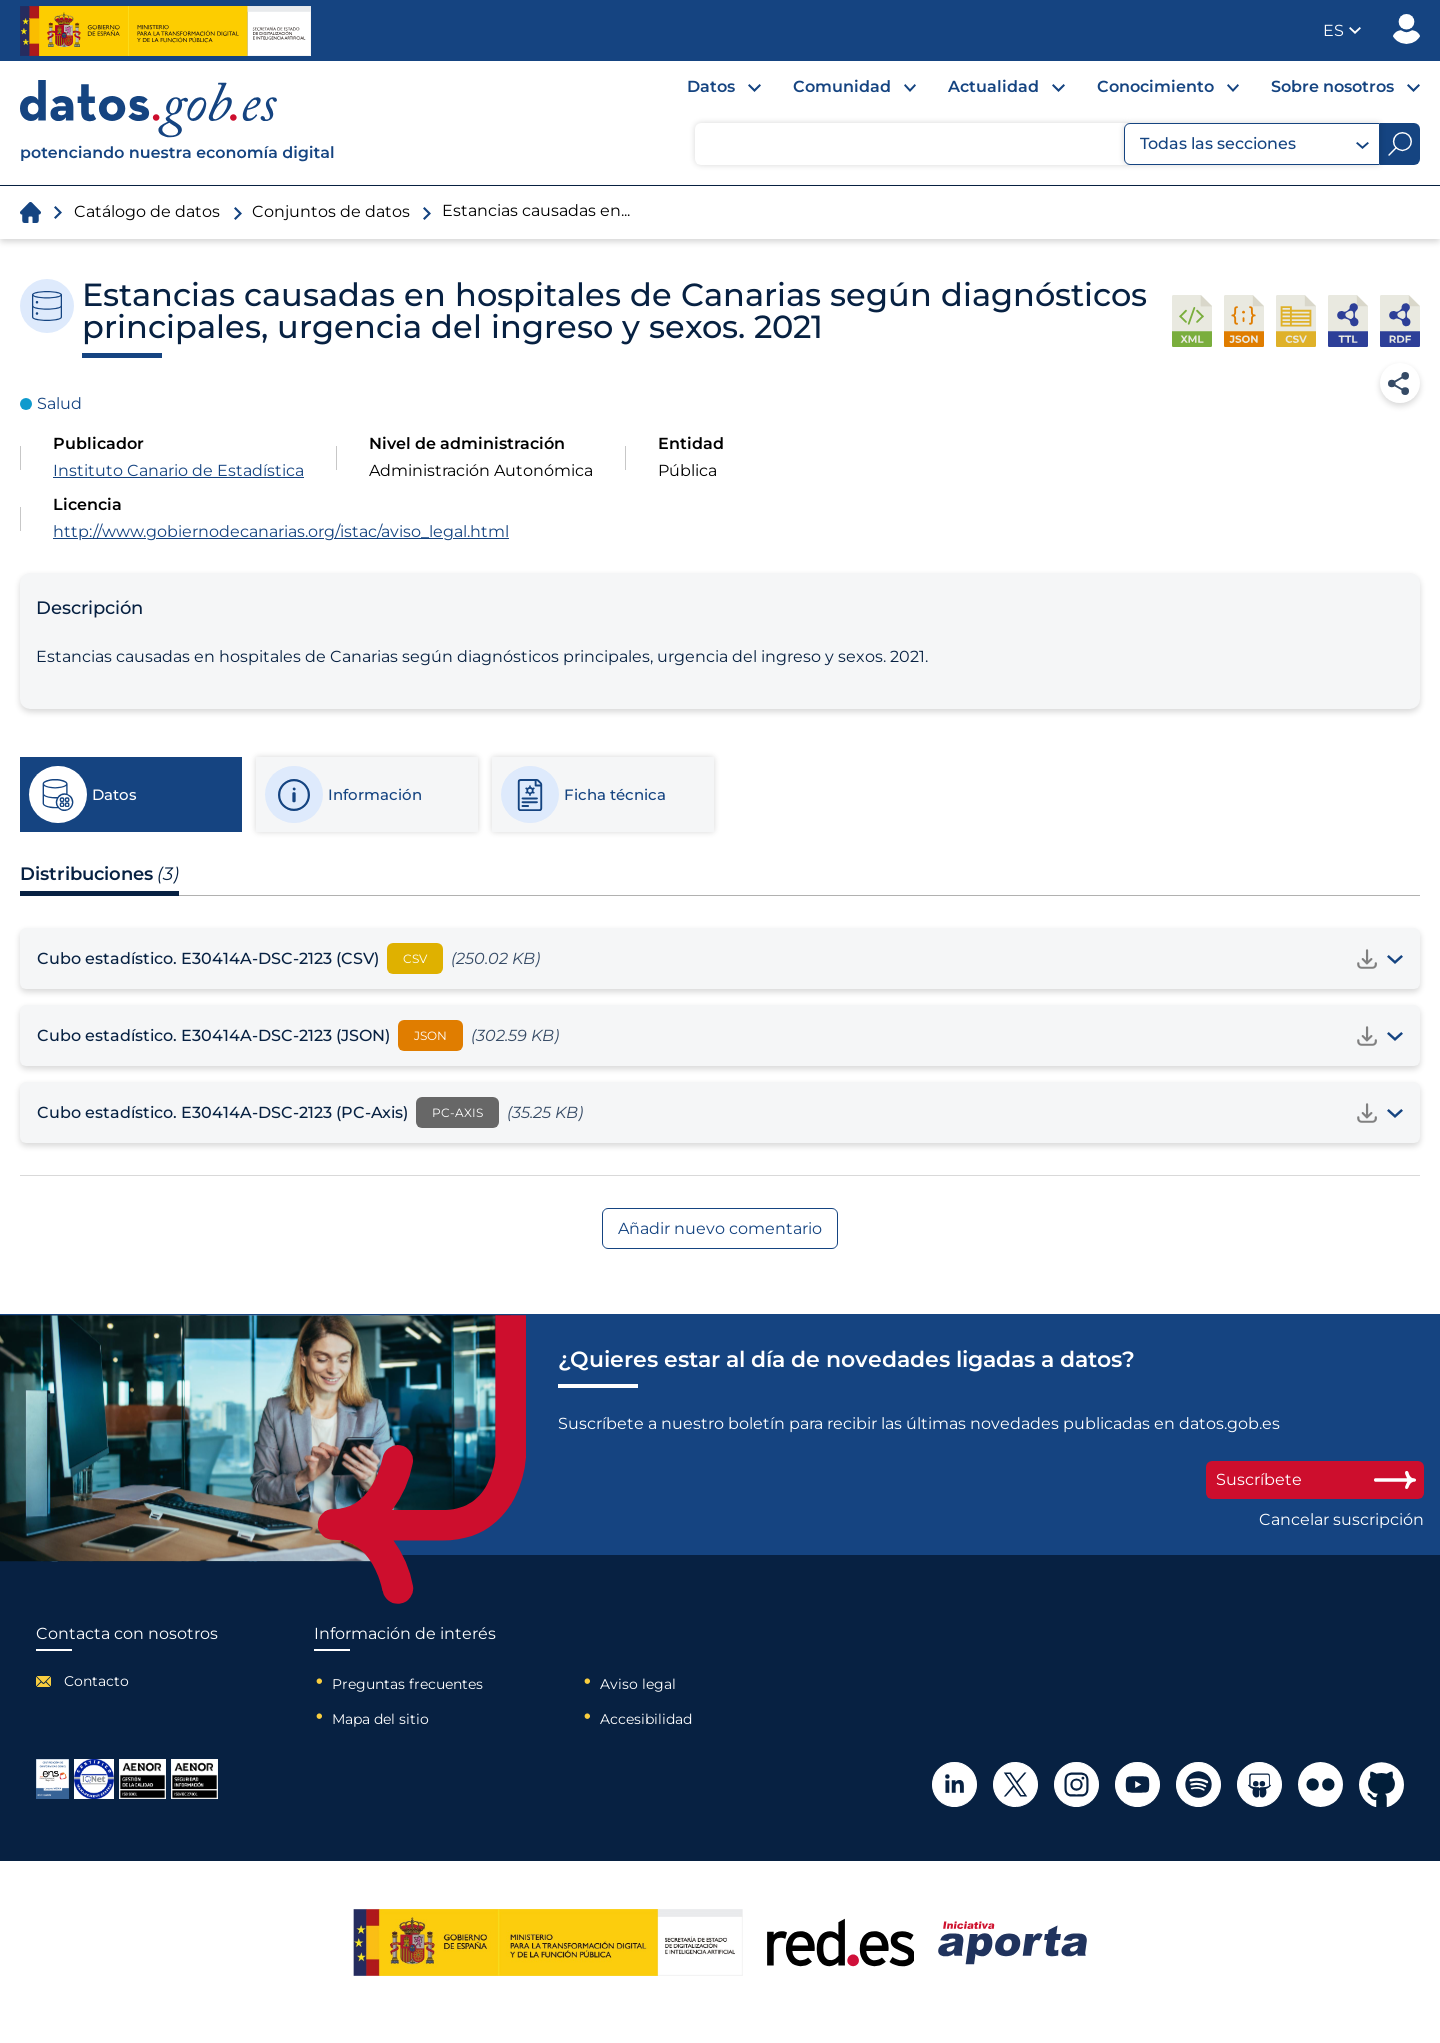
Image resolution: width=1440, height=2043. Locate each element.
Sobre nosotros (1332, 86)
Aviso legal (638, 1684)
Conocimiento (1155, 86)
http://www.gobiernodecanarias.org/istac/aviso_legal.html (281, 531)
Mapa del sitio (380, 1719)
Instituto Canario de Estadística (178, 470)
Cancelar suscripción (1341, 1520)
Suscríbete (1315, 1479)
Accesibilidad (646, 1719)
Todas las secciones (1254, 144)
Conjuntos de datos (331, 211)
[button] (1342, 30)
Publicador (1406, 29)
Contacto (96, 1681)
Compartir (1400, 383)
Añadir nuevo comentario (720, 1228)
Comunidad (842, 86)
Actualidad (993, 86)
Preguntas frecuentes (407, 1684)
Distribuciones (99, 874)
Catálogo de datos (147, 211)
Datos (711, 86)
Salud (59, 403)
